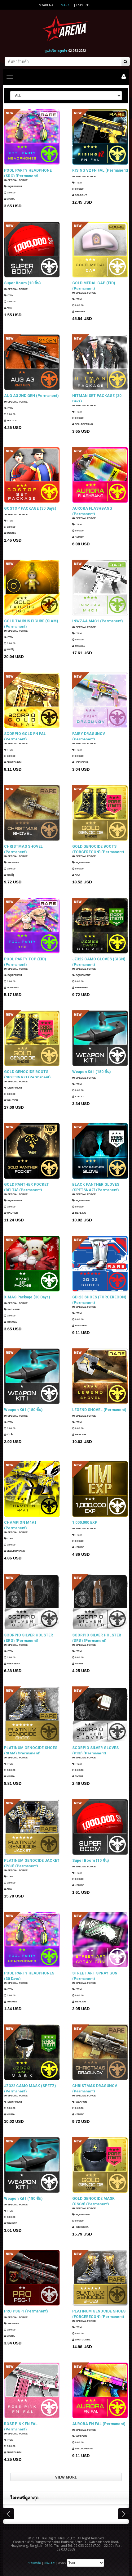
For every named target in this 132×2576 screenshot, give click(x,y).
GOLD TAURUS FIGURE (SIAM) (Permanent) (31, 623)
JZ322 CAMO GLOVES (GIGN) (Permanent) (98, 961)
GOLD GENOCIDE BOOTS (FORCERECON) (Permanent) (98, 849)
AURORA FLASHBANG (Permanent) (92, 511)
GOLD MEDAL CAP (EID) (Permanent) (93, 285)
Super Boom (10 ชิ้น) (22, 283)
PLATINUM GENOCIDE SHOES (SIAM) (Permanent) (30, 1750)
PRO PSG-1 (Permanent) (26, 2311)
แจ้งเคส (49, 2563)
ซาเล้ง (8, 1434)
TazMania (11, 988)
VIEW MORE (66, 2477)
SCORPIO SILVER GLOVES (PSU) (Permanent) (95, 1750)
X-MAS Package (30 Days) (27, 1297)
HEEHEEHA (80, 762)
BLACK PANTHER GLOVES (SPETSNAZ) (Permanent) (95, 1187)
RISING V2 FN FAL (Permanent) (100, 170)
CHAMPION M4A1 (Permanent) (20, 1525)
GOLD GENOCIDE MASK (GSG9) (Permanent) (93, 2201)
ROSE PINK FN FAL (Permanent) (20, 2426)
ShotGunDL (13, 762)
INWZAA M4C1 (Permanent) (97, 621)
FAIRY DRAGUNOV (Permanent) (88, 736)
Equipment (13, 187)
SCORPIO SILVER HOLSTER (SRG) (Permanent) (28, 1637)
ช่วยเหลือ (34, 2563)
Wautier (11, 1100)
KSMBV (78, 537)
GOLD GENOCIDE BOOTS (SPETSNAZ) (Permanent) (27, 1074)
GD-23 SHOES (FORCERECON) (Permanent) (99, 1299)
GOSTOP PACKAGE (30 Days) (30, 508)
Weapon (11, 863)
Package (12, 1309)
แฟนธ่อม (10, 533)
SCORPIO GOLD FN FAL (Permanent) (25, 736)
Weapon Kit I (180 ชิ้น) (91, 1072)
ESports (83, 5)
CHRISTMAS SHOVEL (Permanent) (23, 849)
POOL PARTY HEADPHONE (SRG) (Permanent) (28, 173)
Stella (78, 1096)
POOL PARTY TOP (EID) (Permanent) (25, 961)
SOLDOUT (79, 195)
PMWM (77, 1664)
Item (76, 182)
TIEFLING (79, 1213)
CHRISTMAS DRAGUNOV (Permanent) (94, 2088)
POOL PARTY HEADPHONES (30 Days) (29, 1975)
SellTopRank (82, 424)
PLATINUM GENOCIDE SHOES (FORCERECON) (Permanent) (98, 2313)
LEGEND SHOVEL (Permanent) (99, 1410)
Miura (9, 199)
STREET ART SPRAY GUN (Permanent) (94, 1975)
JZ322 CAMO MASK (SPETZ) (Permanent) (30, 2088)
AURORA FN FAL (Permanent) (98, 2424)
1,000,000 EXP (84, 1522)
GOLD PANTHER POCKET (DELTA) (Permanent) (26, 1187)
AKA (8, 307)
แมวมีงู (9, 650)
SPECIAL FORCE (16, 180)
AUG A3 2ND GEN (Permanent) (31, 396)
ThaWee (78, 312)
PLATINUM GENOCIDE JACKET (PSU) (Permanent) (31, 1863)
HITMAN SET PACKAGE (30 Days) (96, 398)
